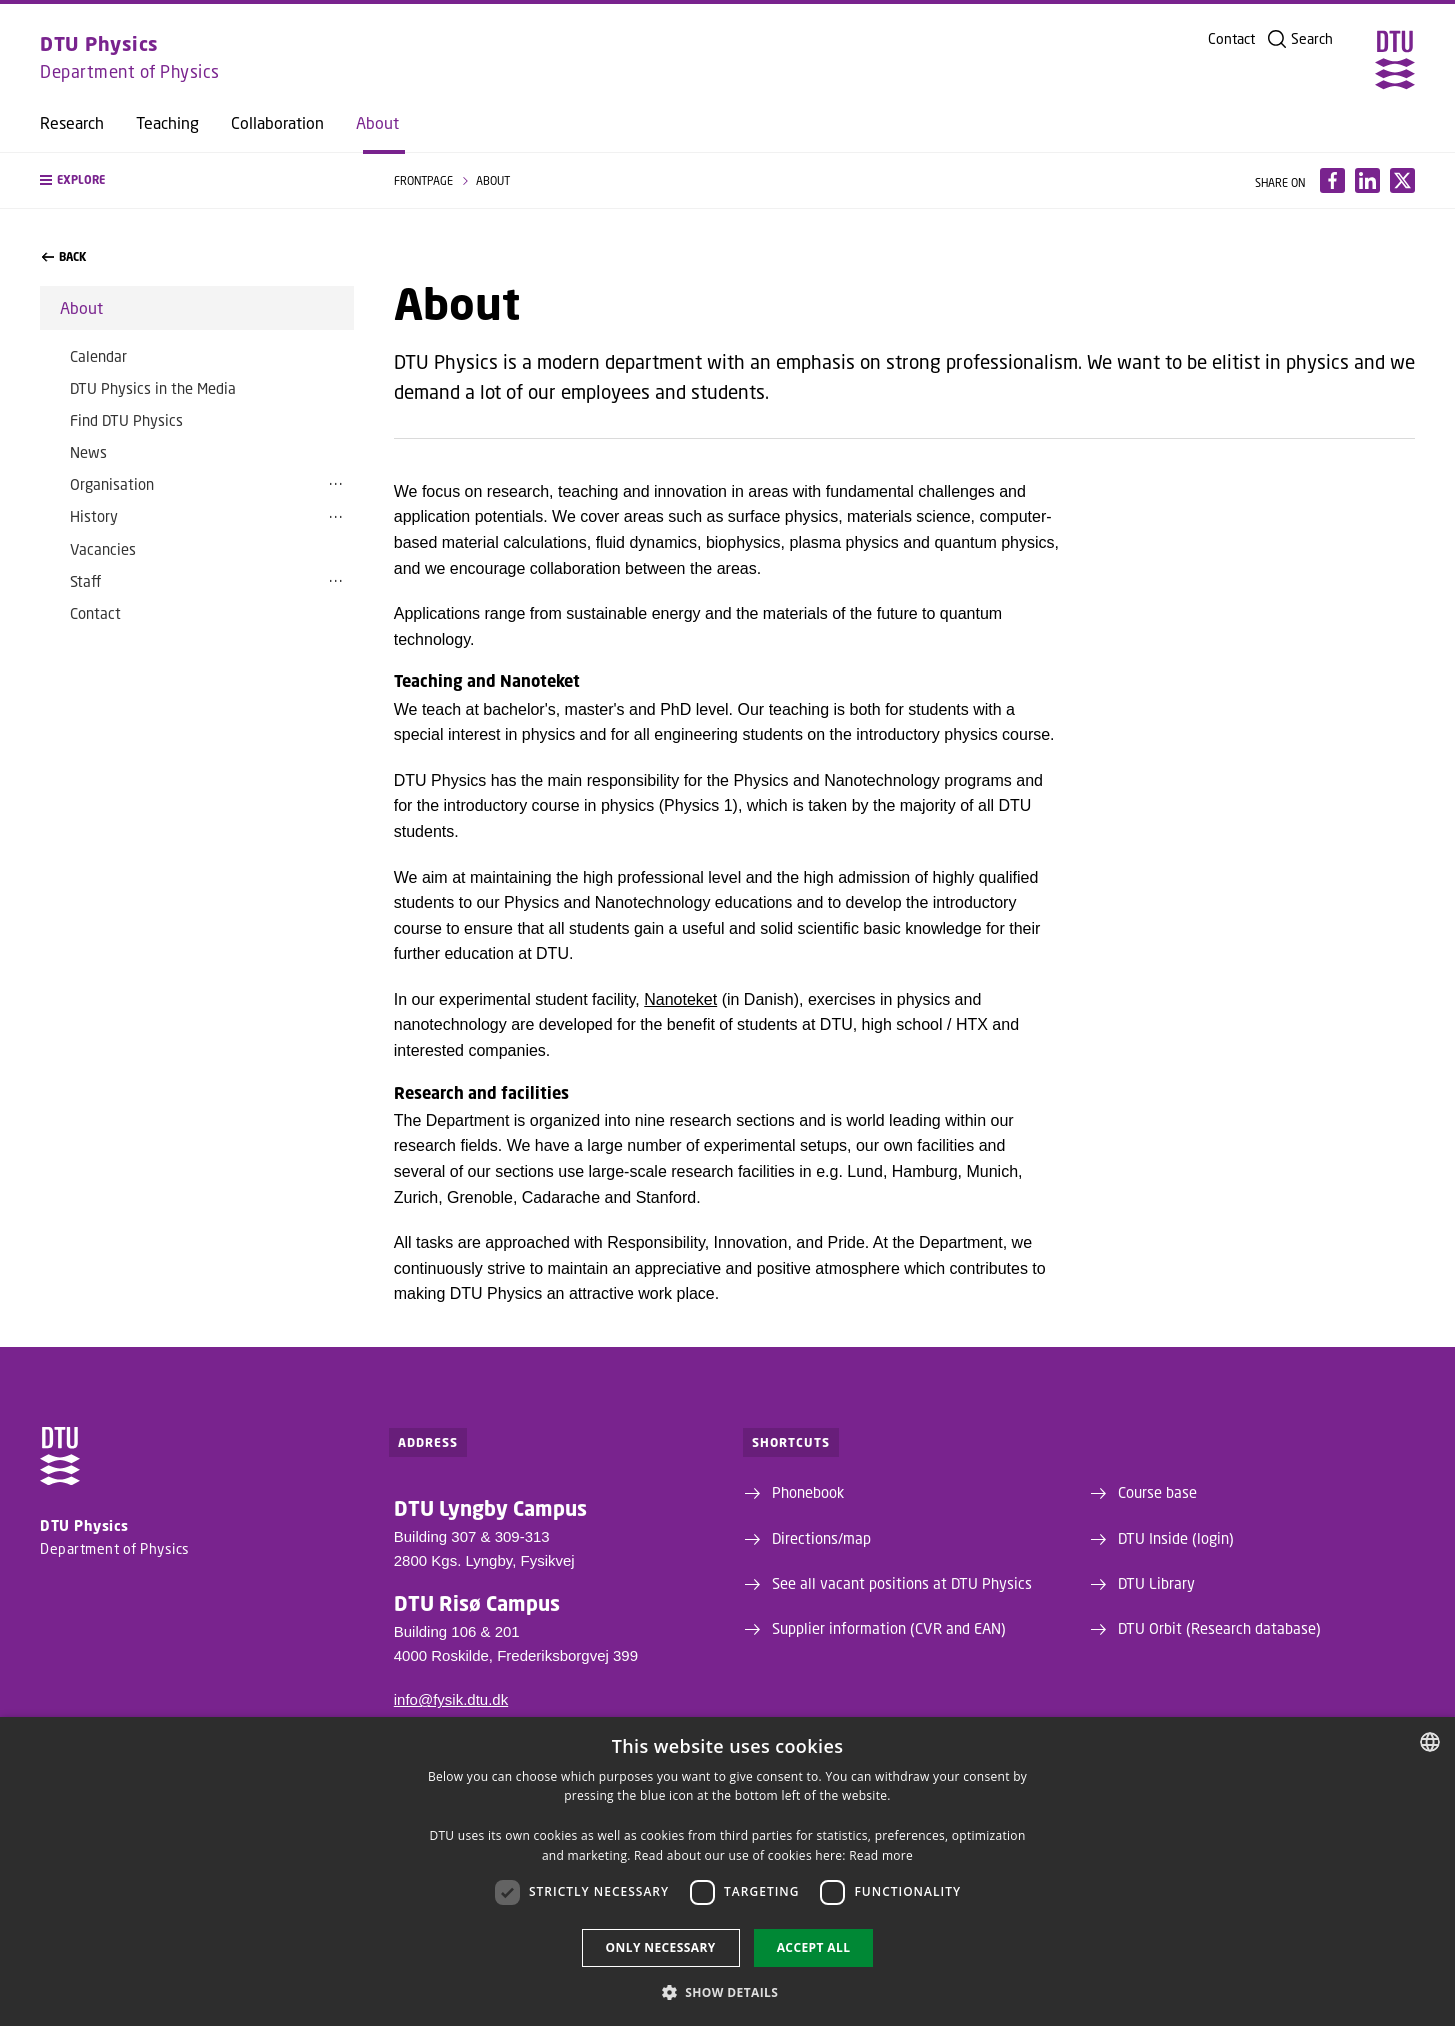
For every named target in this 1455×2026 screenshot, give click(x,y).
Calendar (98, 356)
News (88, 452)
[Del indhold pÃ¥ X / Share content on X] (1402, 180)
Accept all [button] (814, 1947)
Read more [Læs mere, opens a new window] (881, 1855)
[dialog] (727, 1871)
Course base (1157, 1492)
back (64, 257)
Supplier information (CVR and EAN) (889, 1628)
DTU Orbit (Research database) (1219, 1628)
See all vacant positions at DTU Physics (902, 1583)
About (377, 123)
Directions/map (821, 1538)
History (94, 516)
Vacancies (103, 549)
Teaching (167, 123)
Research (72, 123)
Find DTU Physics (126, 420)
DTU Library (1156, 1583)
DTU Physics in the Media (153, 388)
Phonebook (808, 1492)
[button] (197, 180)
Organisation (112, 484)
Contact (1231, 39)
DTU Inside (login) (1176, 1538)
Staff (85, 581)
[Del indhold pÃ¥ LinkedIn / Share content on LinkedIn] (1367, 180)
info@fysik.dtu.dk (451, 1699)
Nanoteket (680, 999)
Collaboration (277, 123)
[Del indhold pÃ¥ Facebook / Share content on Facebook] (1332, 180)
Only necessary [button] (661, 1947)
